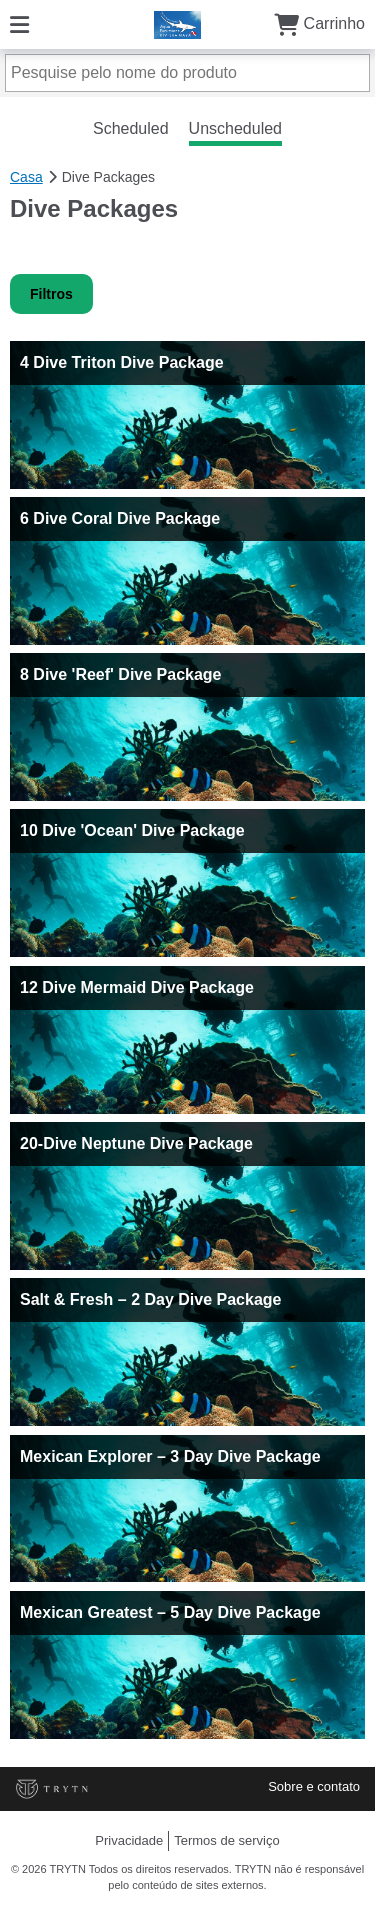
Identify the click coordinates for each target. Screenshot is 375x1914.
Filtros (51, 294)
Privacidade (129, 1840)
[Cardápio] (19, 23)
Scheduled (131, 128)
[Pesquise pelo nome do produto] (187, 73)
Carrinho (319, 23)
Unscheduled (235, 128)
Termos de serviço (226, 1840)
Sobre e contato (314, 1786)
